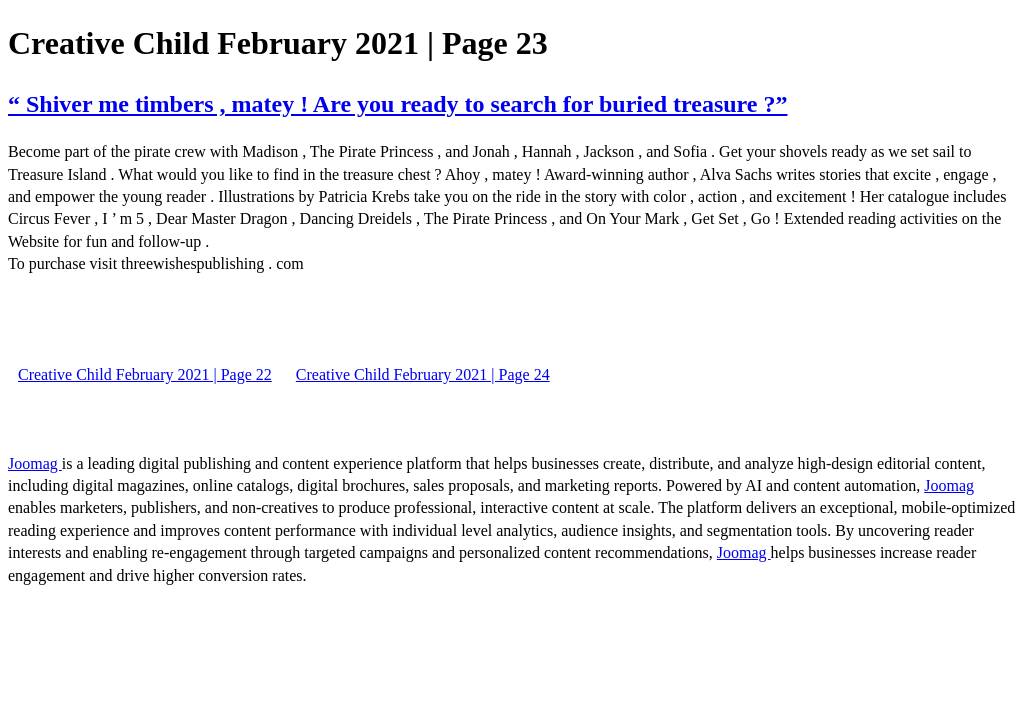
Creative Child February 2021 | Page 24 (423, 374)
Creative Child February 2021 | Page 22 (145, 374)
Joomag (35, 463)
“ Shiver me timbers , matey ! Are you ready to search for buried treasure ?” (397, 104)
